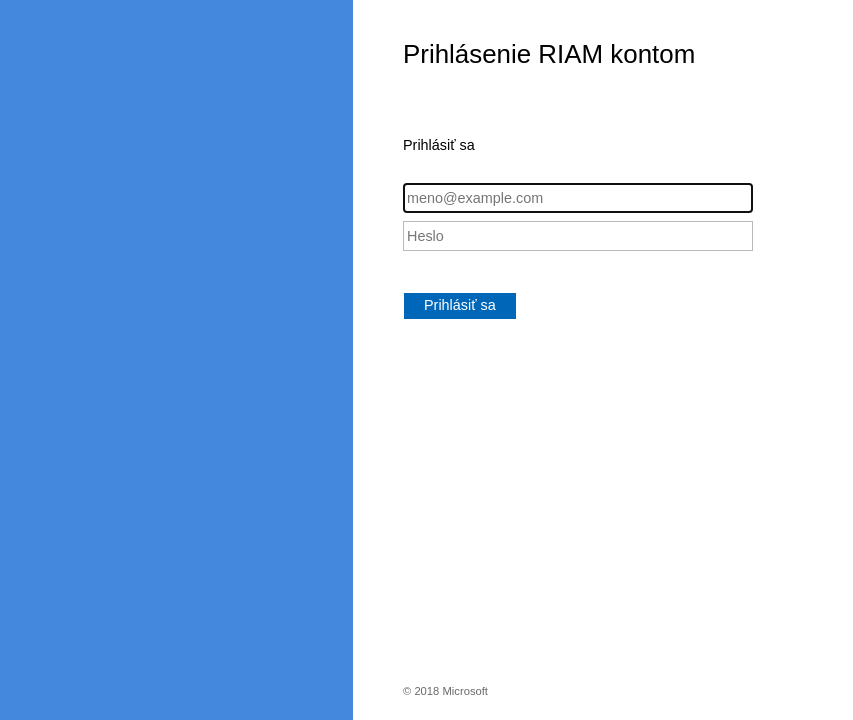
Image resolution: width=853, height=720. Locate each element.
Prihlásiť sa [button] (460, 305)
